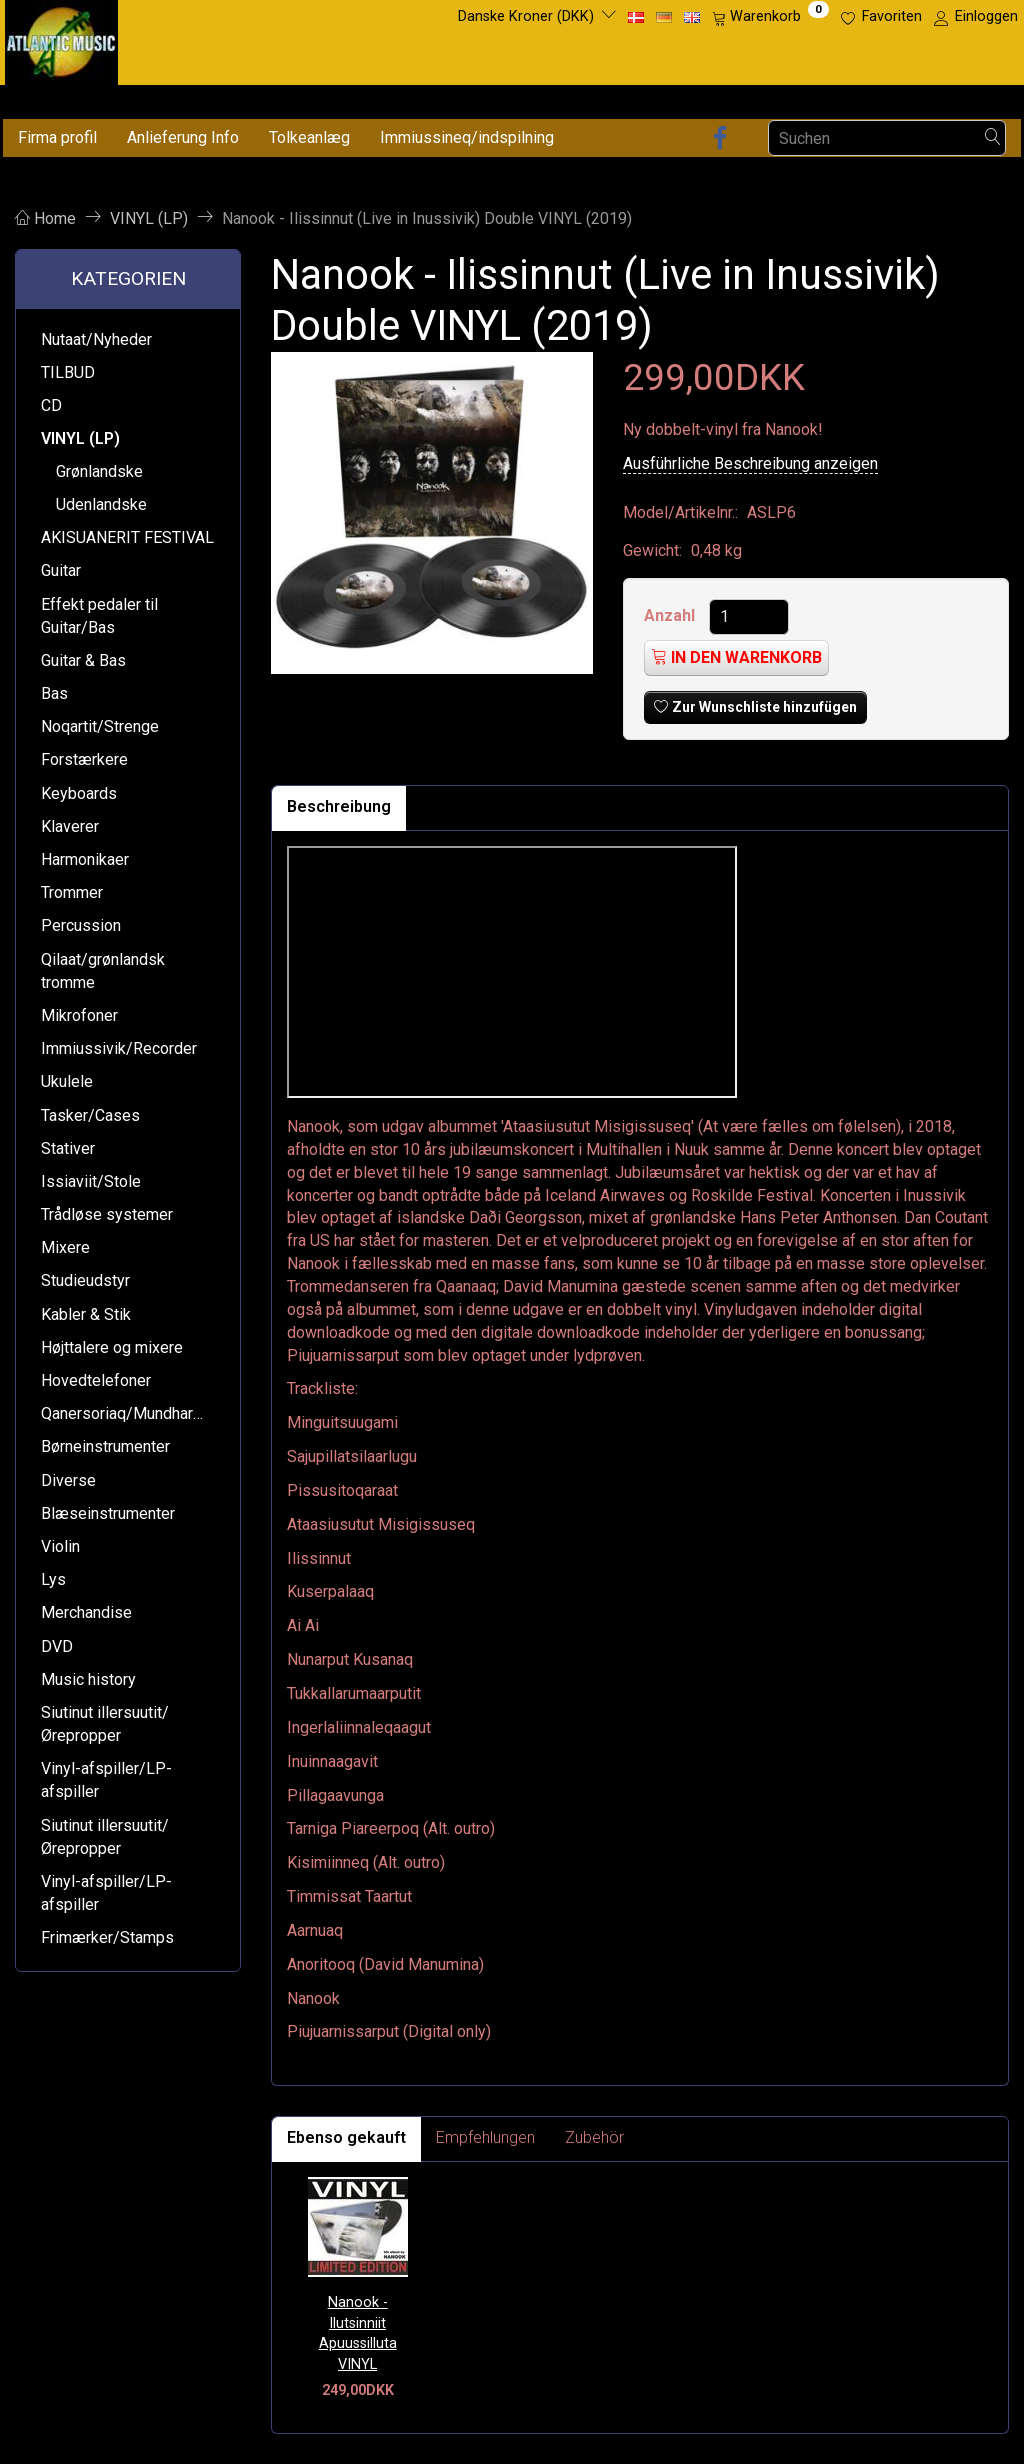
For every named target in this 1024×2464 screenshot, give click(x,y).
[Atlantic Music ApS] (61, 38)
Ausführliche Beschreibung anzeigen (750, 463)
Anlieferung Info (183, 137)
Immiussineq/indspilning (467, 137)
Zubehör (594, 2137)
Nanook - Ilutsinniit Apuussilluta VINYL (358, 2333)
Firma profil (57, 137)
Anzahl (671, 615)
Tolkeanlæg (309, 137)
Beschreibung (339, 806)
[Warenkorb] (770, 17)
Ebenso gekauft (346, 2137)
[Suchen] (993, 138)
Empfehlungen (485, 2137)
